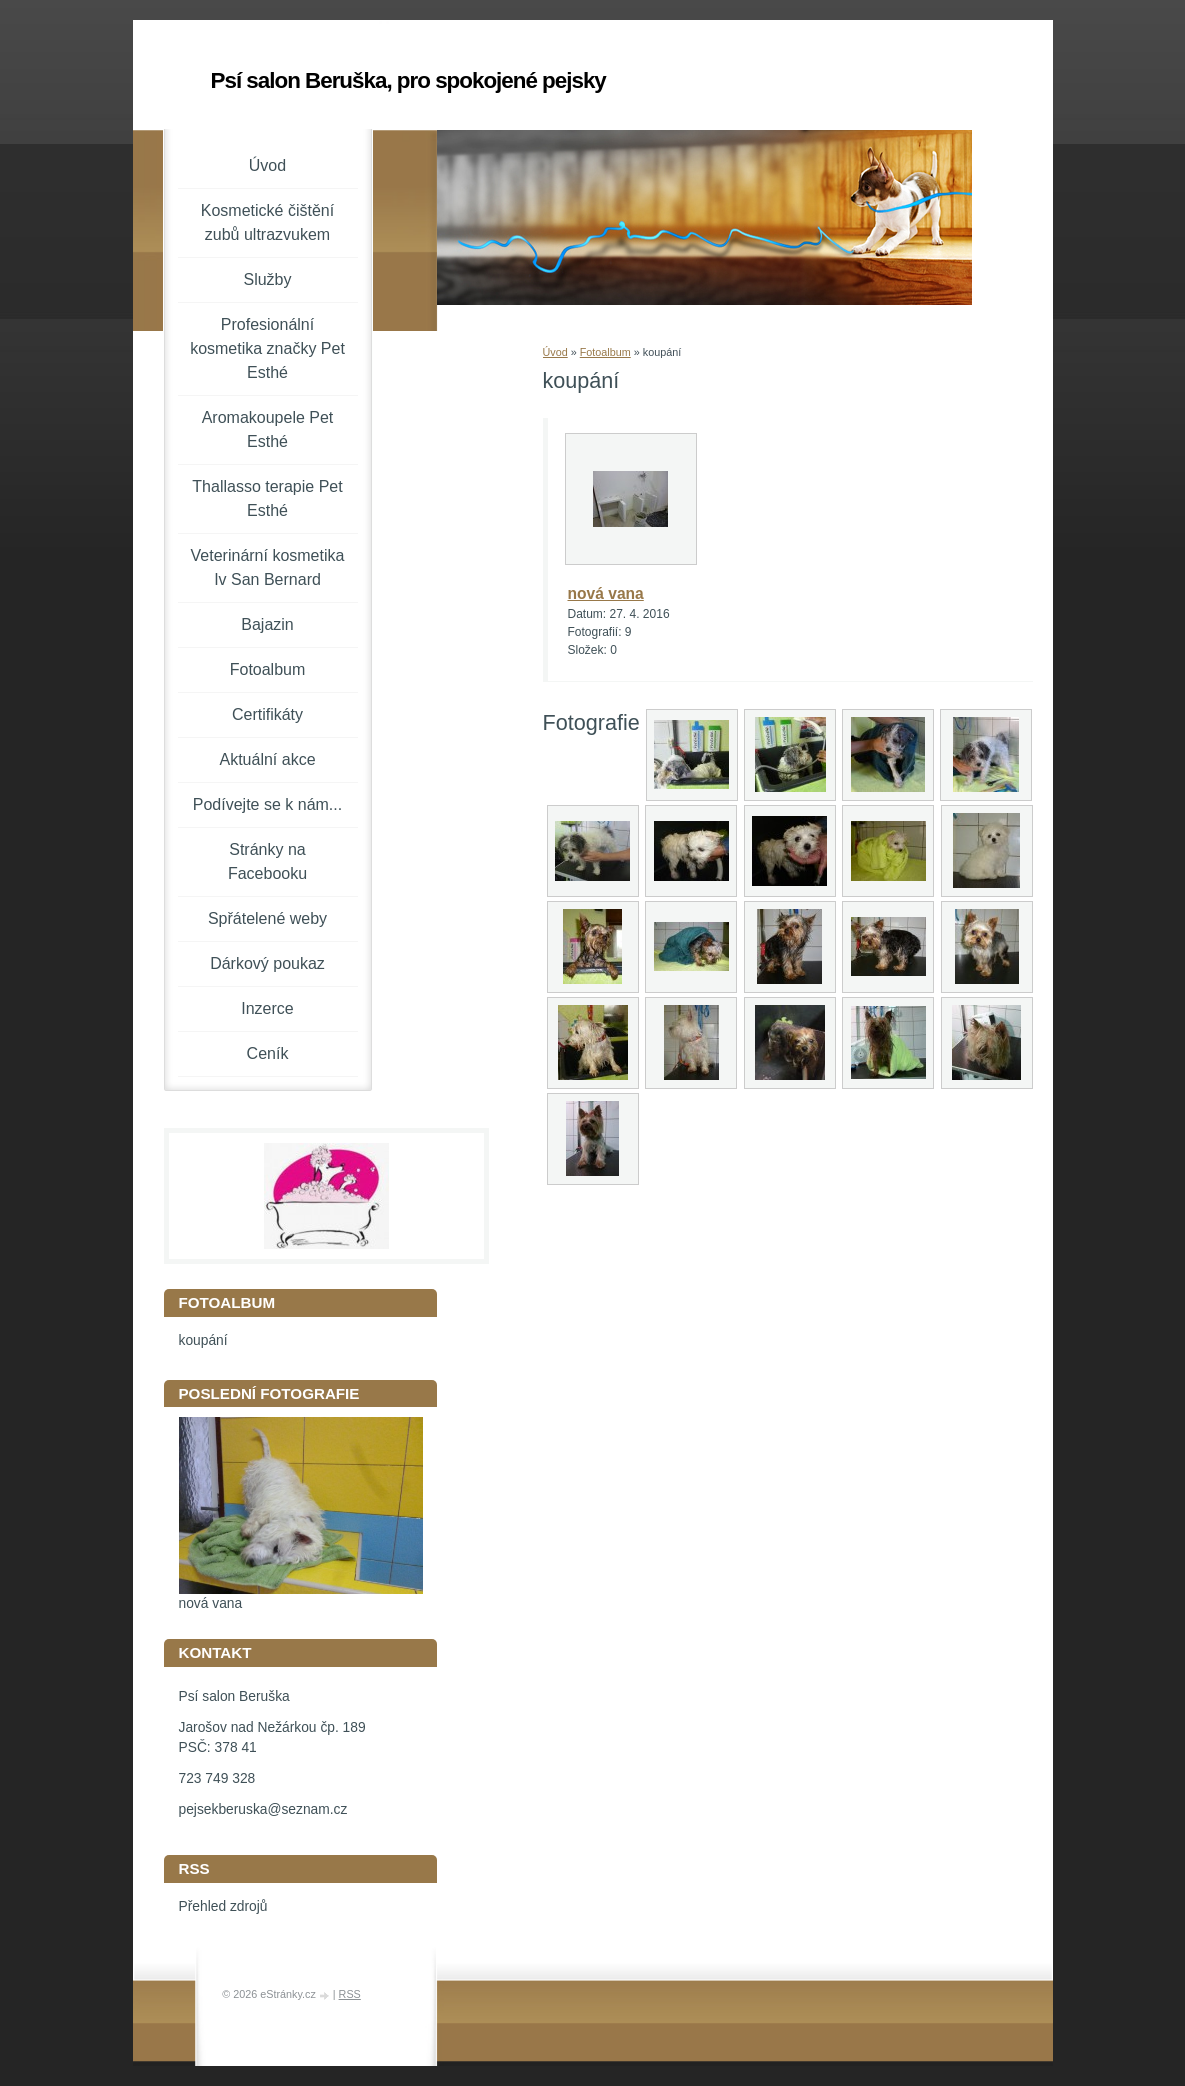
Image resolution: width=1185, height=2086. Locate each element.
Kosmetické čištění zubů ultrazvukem (267, 222)
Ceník (268, 1053)
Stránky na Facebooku (267, 861)
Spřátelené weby (267, 918)
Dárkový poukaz (267, 963)
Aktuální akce (267, 759)
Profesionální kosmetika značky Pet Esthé (267, 348)
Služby (267, 279)
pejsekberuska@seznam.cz (263, 1809)
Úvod (555, 352)
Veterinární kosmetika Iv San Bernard (268, 567)
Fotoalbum (605, 352)
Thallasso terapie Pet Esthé (267, 498)
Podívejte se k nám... (267, 804)
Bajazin (267, 624)
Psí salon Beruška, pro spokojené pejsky (408, 80)
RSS (350, 1994)
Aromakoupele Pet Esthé (268, 429)
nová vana (606, 593)
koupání (203, 1340)
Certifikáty (267, 714)
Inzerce (267, 1008)
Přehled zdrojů (223, 1906)
